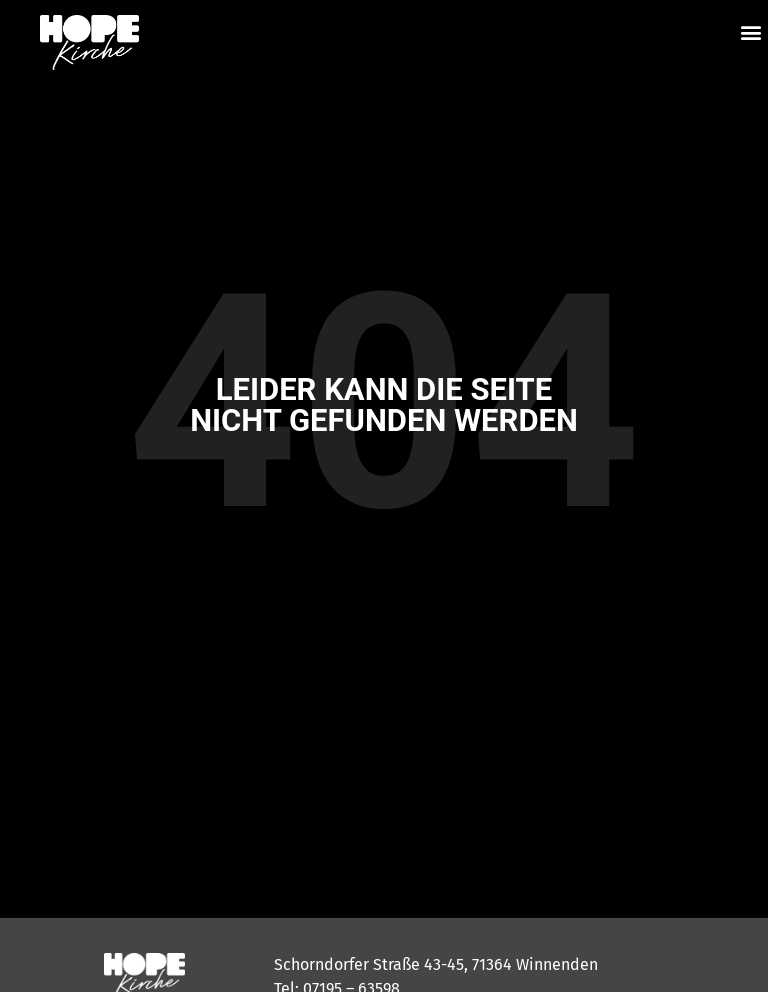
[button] (751, 31)
